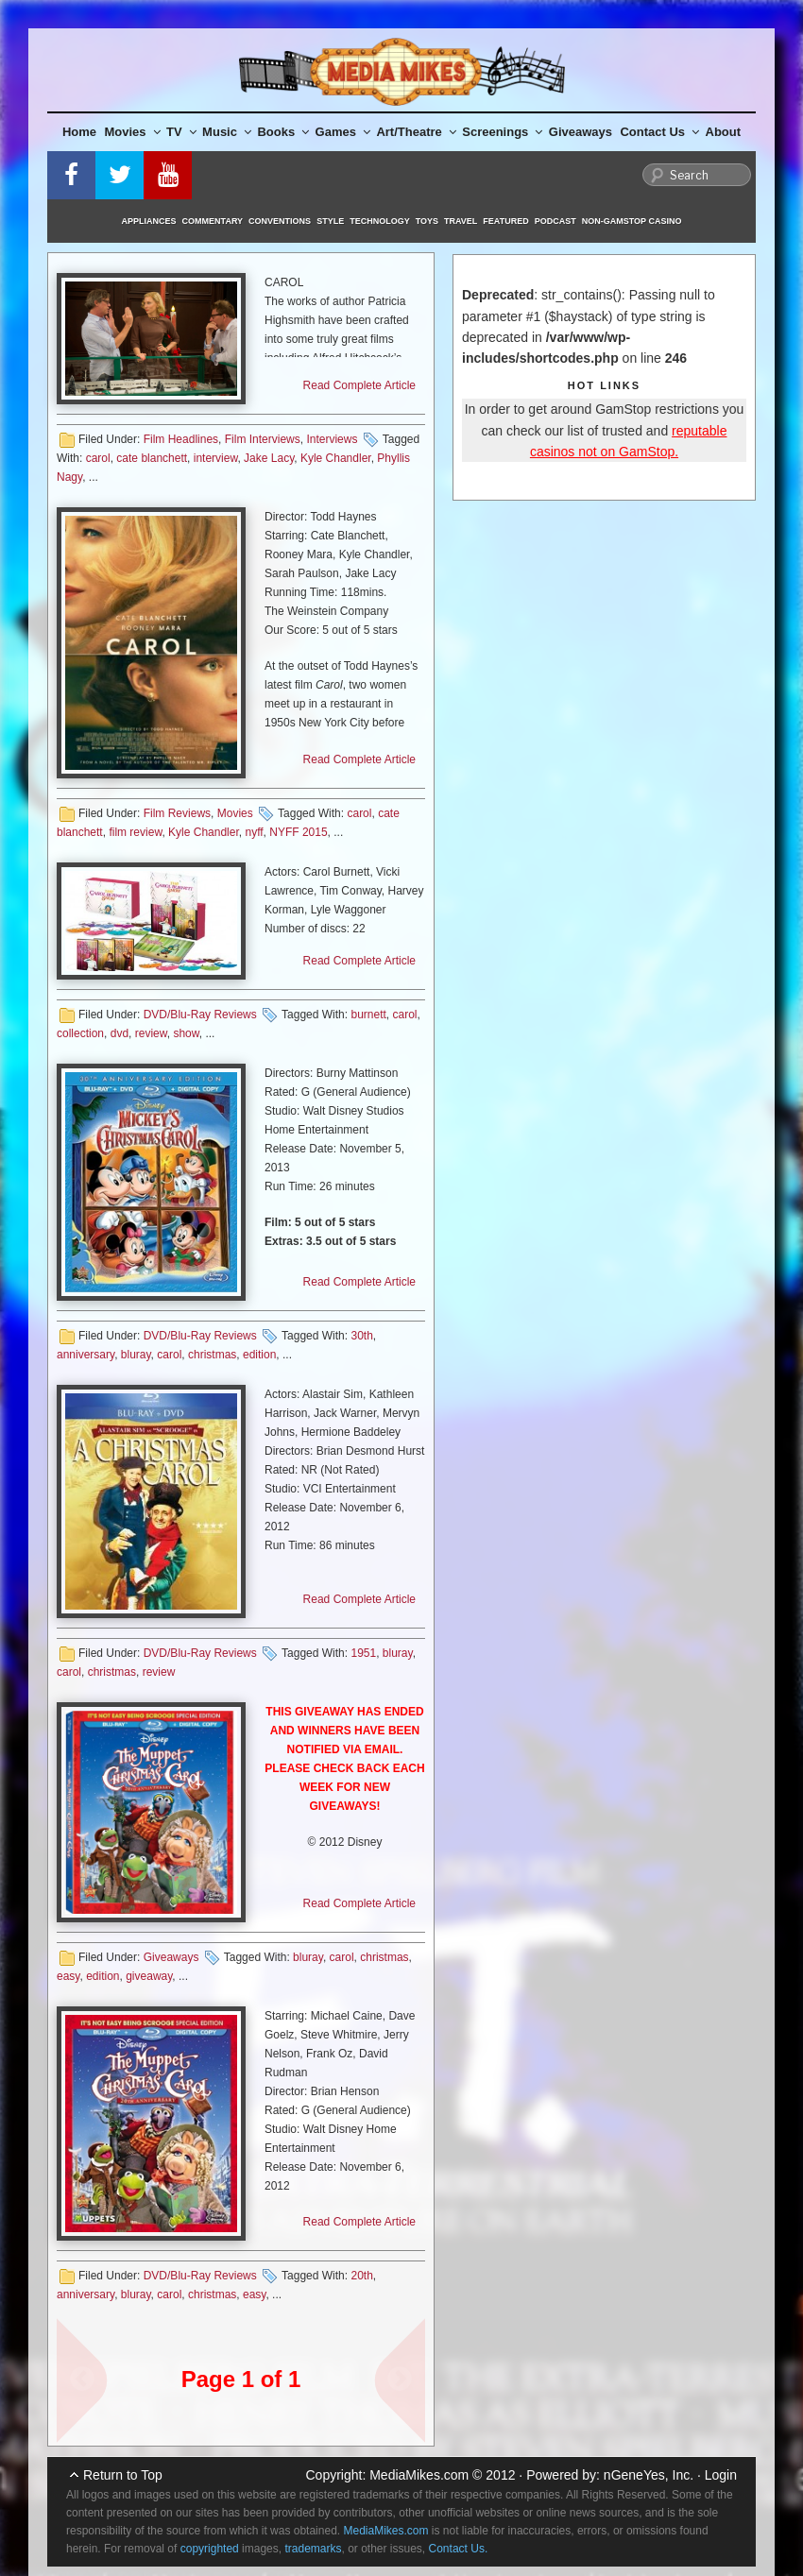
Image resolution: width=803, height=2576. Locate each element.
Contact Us (659, 132)
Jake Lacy (269, 458)
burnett (367, 1014)
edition (259, 1354)
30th (361, 1335)
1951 (363, 1653)
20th (361, 2275)
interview (216, 458)
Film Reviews (177, 813)
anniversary (85, 1354)
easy (68, 1976)
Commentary (213, 221)
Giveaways (580, 132)
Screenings (502, 132)
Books (283, 132)
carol (98, 458)
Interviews (331, 439)
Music (226, 132)
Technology (380, 221)
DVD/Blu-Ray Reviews (200, 1014)
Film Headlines (181, 439)
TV (181, 132)
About (724, 132)
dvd (119, 1033)
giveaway (149, 1976)
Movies (133, 132)
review (151, 1033)
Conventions (279, 221)
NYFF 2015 (298, 832)
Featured (505, 221)
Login (721, 2474)
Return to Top (122, 2474)
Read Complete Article (359, 385)
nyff (254, 832)
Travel (460, 221)
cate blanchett (151, 458)
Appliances (149, 221)
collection (80, 1033)
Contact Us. (458, 2548)
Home (79, 132)
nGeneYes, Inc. (648, 2474)
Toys (427, 221)
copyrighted (209, 2548)
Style (330, 221)
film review (135, 832)
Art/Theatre (415, 132)
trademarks (312, 2548)
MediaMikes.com (419, 2474)
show (185, 1033)
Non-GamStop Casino (632, 221)
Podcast (555, 221)
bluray (136, 1354)
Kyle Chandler (335, 458)
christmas (212, 1354)
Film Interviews (262, 439)
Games (343, 132)
